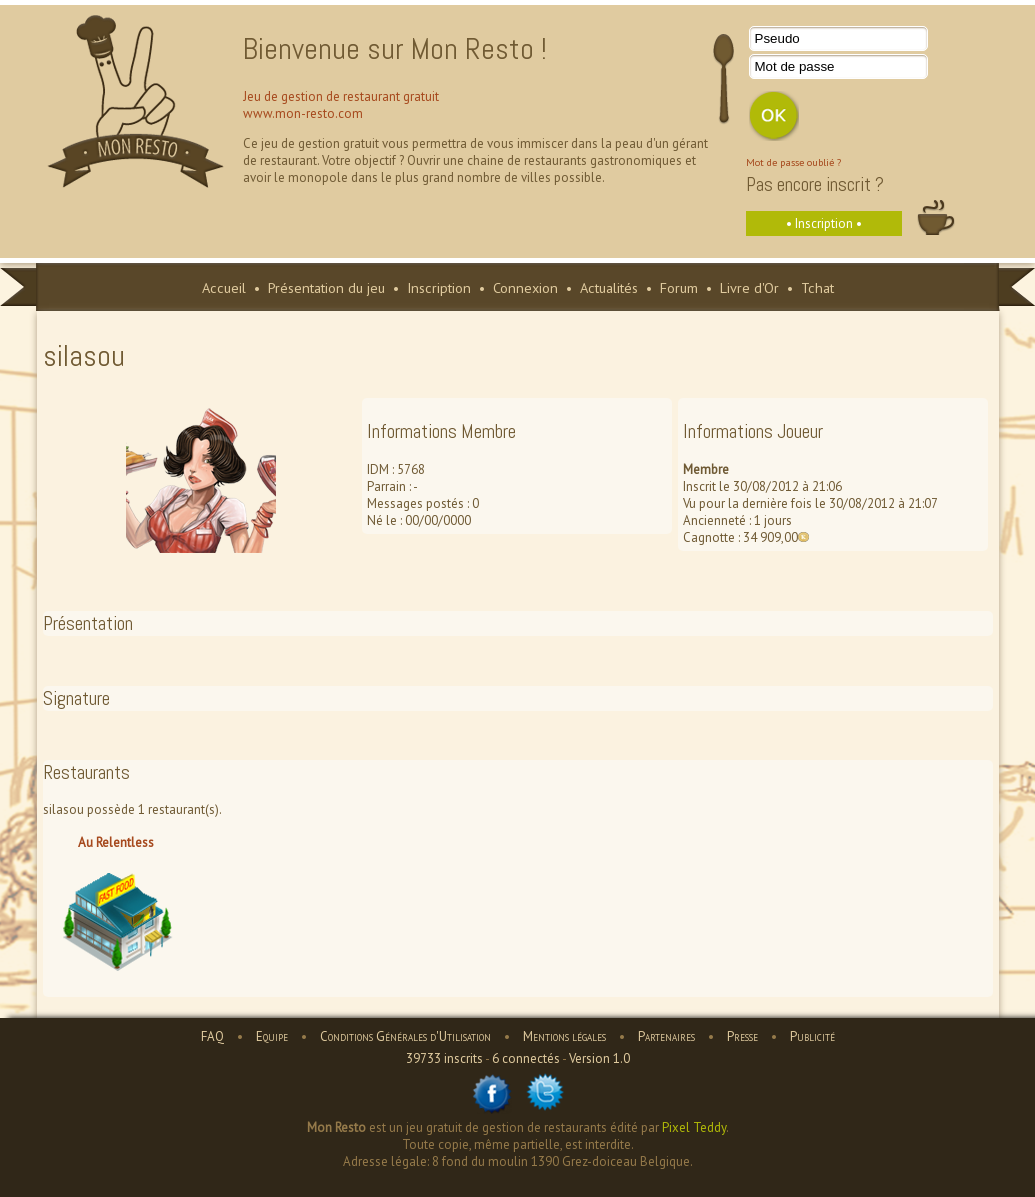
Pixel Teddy (694, 1127)
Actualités (609, 287)
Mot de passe (795, 66)
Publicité (812, 1036)
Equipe (272, 1036)
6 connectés (526, 1058)
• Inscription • (824, 223)
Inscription (439, 287)
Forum (679, 287)
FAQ (212, 1036)
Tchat (817, 287)
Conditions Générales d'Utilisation (405, 1036)
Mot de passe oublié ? (793, 162)
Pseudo (777, 38)
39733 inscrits (444, 1058)
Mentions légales (564, 1036)
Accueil (224, 287)
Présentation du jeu (326, 287)
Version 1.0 (599, 1058)
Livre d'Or (749, 287)
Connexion (525, 287)
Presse (742, 1036)
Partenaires (666, 1036)
